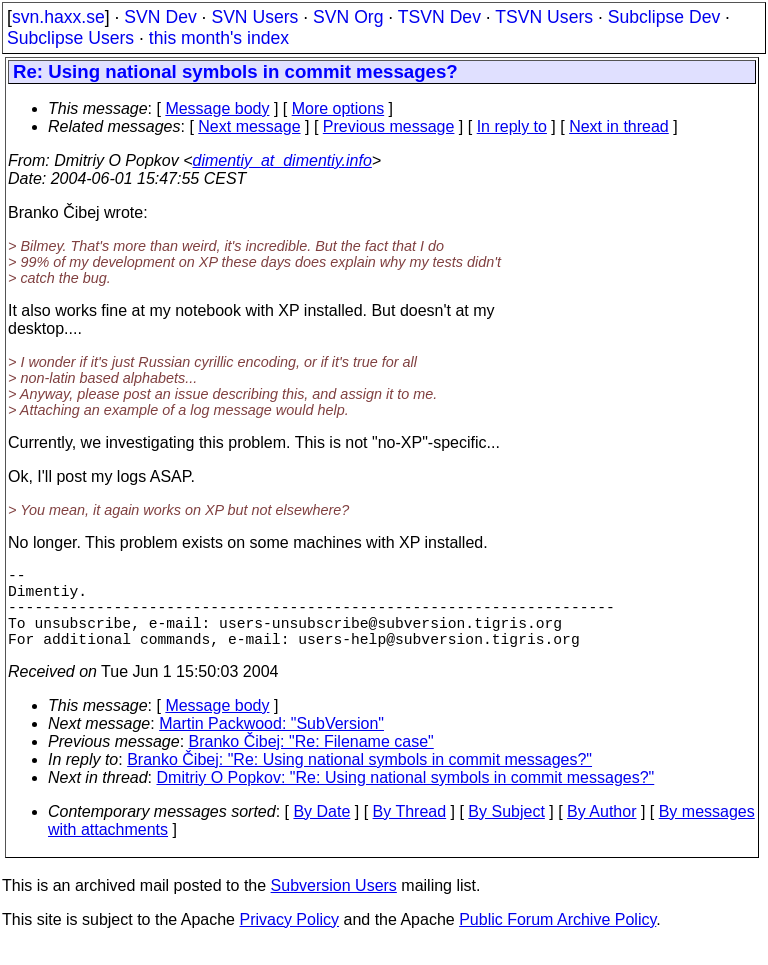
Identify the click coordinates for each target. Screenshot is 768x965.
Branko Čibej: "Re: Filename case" (311, 761)
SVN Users (254, 17)
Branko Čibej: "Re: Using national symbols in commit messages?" (359, 779)
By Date (321, 831)
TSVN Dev (439, 17)
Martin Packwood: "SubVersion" (271, 743)
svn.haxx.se (58, 17)
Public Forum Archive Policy (557, 939)
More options (338, 108)
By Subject (506, 831)
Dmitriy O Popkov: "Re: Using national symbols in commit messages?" (406, 797)
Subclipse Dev (664, 17)
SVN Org (348, 17)
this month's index (219, 38)
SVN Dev (160, 17)
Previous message (389, 126)
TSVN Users (544, 17)
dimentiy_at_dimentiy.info (281, 160)
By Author (601, 831)
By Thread (410, 831)
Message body (217, 108)
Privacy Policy (289, 939)
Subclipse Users (70, 38)
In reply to (512, 126)
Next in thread (619, 126)
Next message (249, 126)
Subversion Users (334, 905)
